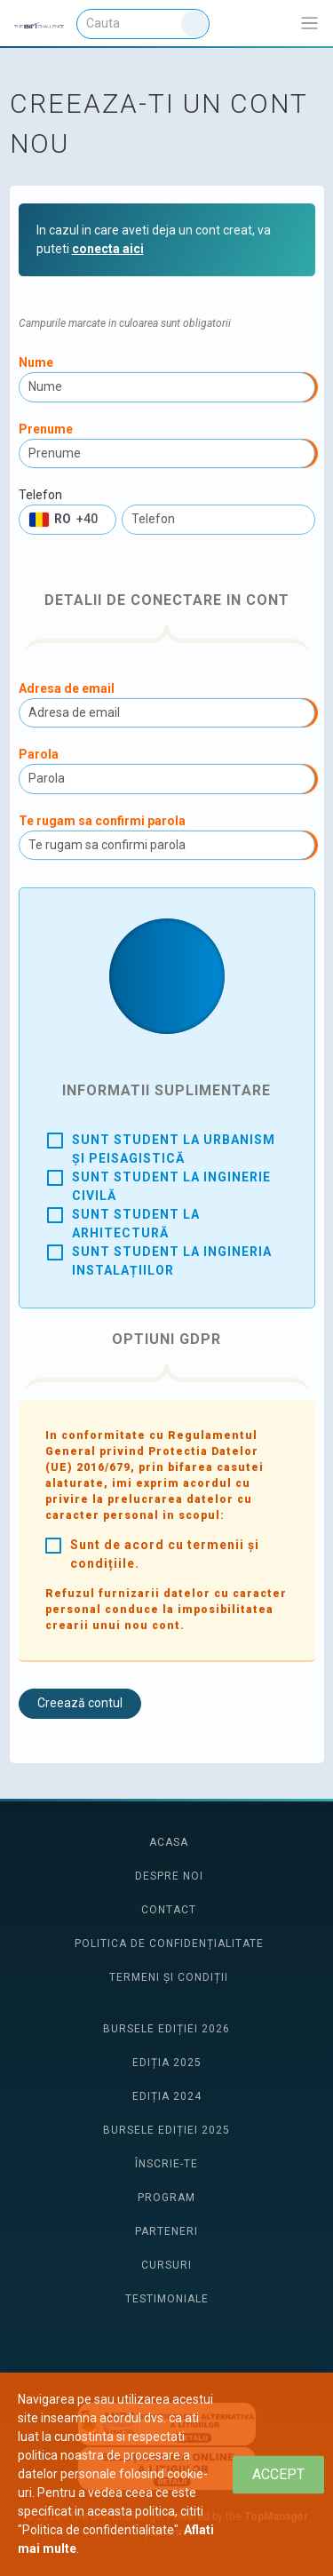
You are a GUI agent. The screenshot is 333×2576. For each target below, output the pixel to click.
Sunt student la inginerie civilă (171, 1186)
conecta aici (108, 249)
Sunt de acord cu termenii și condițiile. (164, 1554)
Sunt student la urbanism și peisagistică (173, 1149)
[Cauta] (143, 24)
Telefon (40, 495)
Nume (36, 362)
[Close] (278, 2474)
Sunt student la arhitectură (136, 1223)
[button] (67, 520)
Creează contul (80, 1703)
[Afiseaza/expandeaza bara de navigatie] (309, 23)
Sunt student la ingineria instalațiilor (172, 1260)
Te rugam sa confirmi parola (102, 821)
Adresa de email (67, 688)
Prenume (46, 429)
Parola (39, 754)
